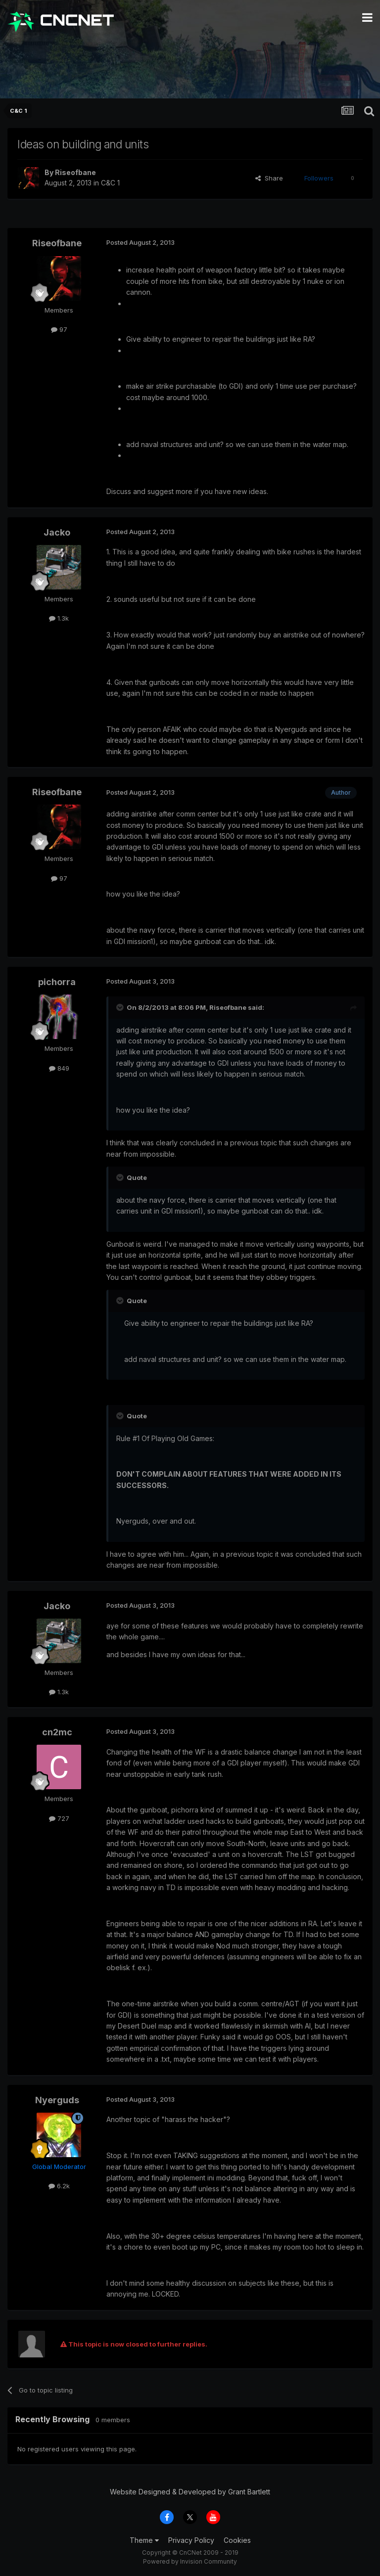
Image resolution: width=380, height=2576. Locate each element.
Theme (144, 2540)
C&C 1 (110, 183)
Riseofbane (75, 172)
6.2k (59, 2186)
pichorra (57, 982)
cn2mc (57, 1732)
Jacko (57, 532)
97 (59, 329)
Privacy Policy (191, 2540)
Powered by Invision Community (190, 2561)
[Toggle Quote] (120, 1007)
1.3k (59, 618)
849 (59, 1068)
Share (269, 178)
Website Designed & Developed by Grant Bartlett (190, 2491)
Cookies (237, 2540)
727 (59, 1818)
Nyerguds (57, 2100)
